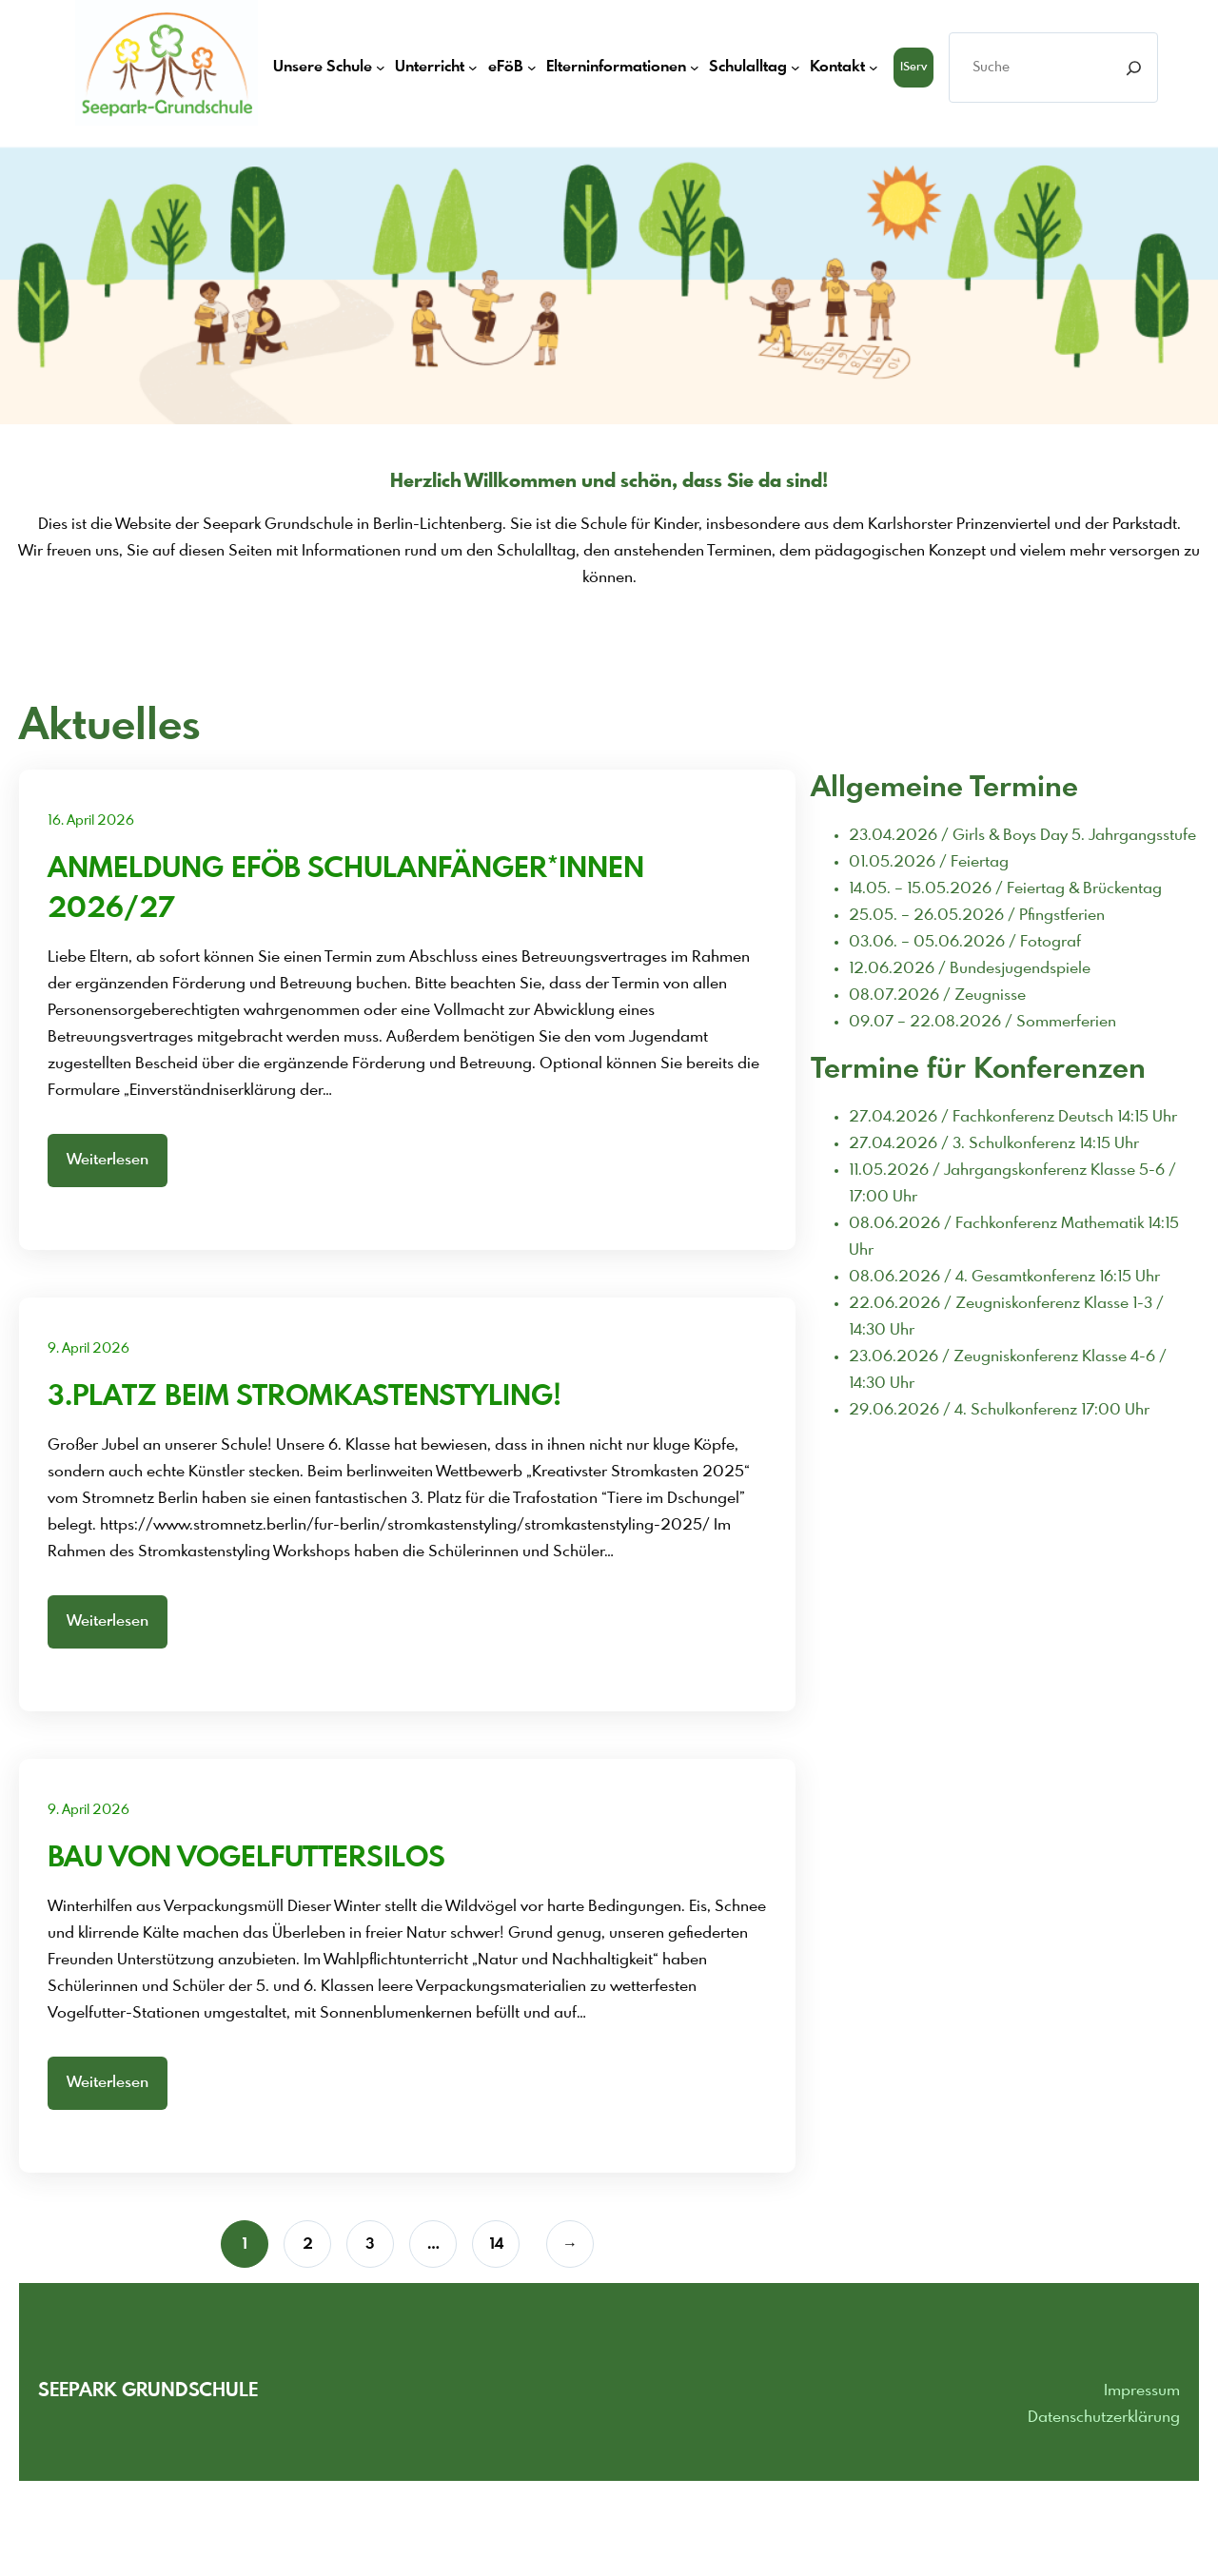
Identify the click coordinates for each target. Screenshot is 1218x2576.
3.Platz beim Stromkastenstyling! (304, 1397)
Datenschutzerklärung (1104, 2418)
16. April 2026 (91, 821)
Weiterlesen (107, 1160)
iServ (913, 67)
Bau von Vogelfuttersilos (246, 1858)
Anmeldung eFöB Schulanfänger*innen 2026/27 (346, 889)
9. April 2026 (88, 1349)
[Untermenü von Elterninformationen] (694, 67)
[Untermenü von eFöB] (532, 67)
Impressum (1142, 2391)
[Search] (1134, 67)
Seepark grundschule (148, 2391)
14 (496, 2244)
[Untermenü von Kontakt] (873, 67)
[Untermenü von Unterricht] (473, 67)
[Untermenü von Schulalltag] (795, 67)
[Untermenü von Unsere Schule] (380, 67)
